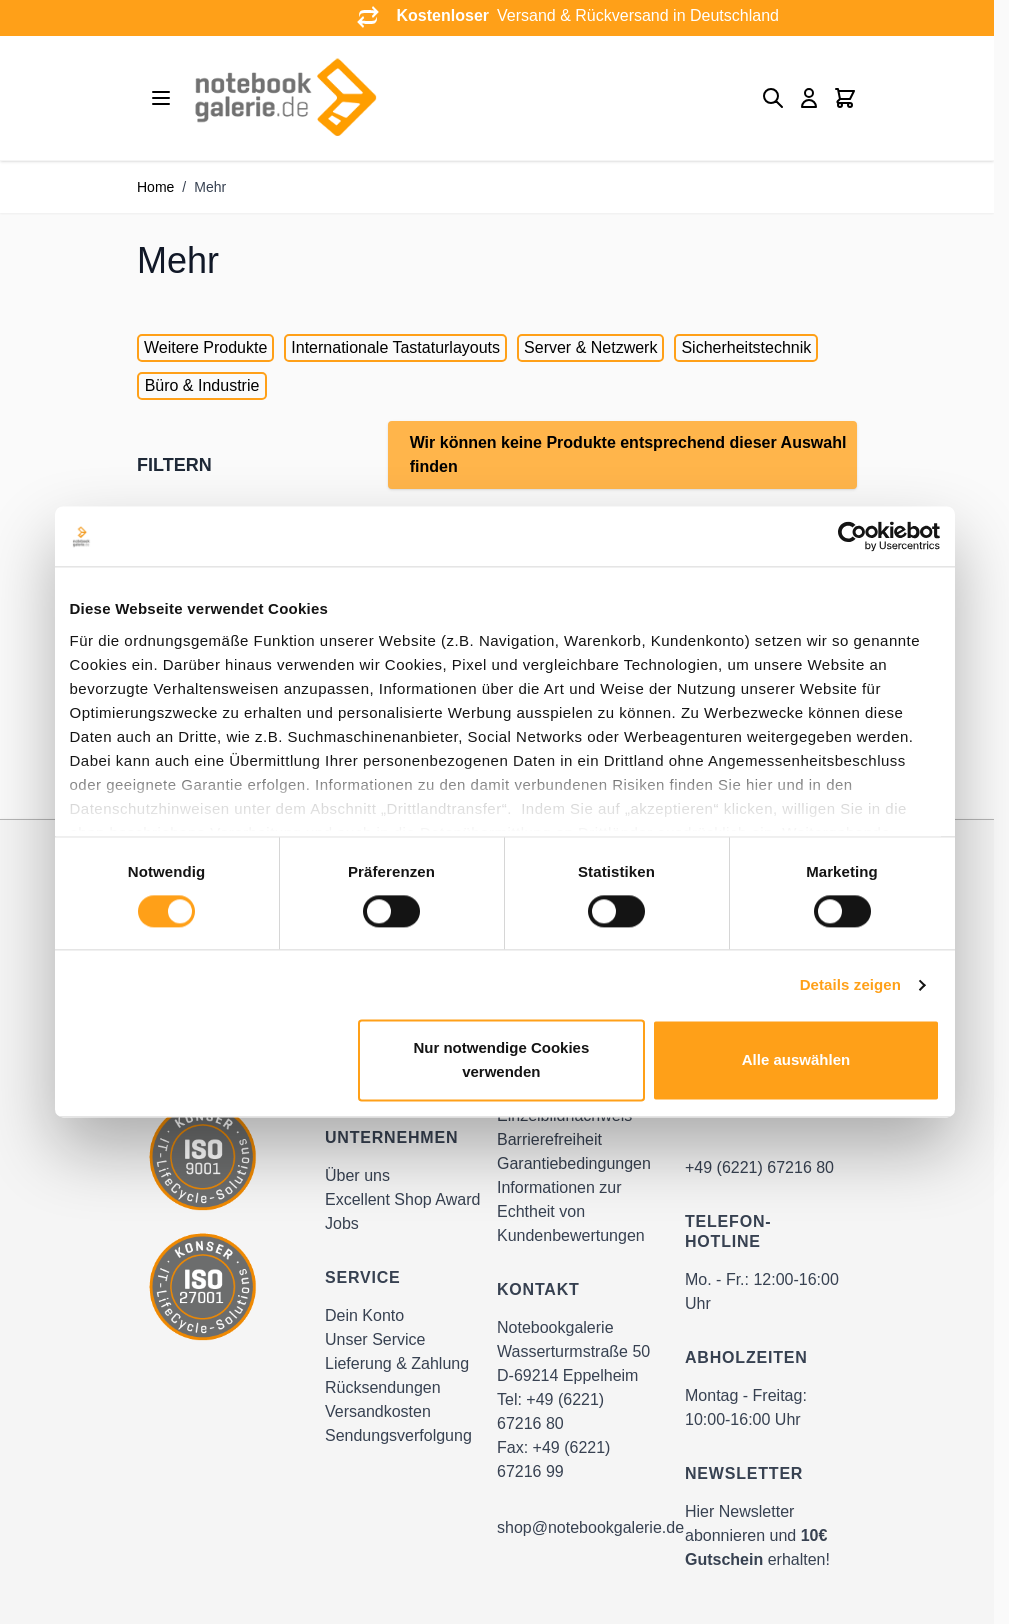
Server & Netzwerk (590, 347)
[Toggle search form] (773, 98)
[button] (246, 465)
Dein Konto (364, 1315)
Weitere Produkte (205, 347)
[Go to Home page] (285, 98)
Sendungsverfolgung (398, 1435)
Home (155, 187)
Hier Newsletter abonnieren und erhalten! (757, 1535)
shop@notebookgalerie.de (590, 1527)
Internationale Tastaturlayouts (395, 347)
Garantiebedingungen (574, 1163)
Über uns (357, 1175)
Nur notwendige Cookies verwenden (501, 1060)
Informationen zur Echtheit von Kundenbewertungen (571, 1211)
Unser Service (375, 1339)
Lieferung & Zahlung (397, 1363)
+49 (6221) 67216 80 (759, 1167)
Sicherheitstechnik (746, 347)
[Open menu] (161, 98)
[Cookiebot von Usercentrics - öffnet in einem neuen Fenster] (852, 536)
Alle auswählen (796, 1060)
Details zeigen (850, 984)
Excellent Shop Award (402, 1199)
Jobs (342, 1223)
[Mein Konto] (809, 98)
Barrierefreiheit (549, 1139)
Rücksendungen (383, 1387)
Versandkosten (378, 1411)
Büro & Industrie (202, 385)
